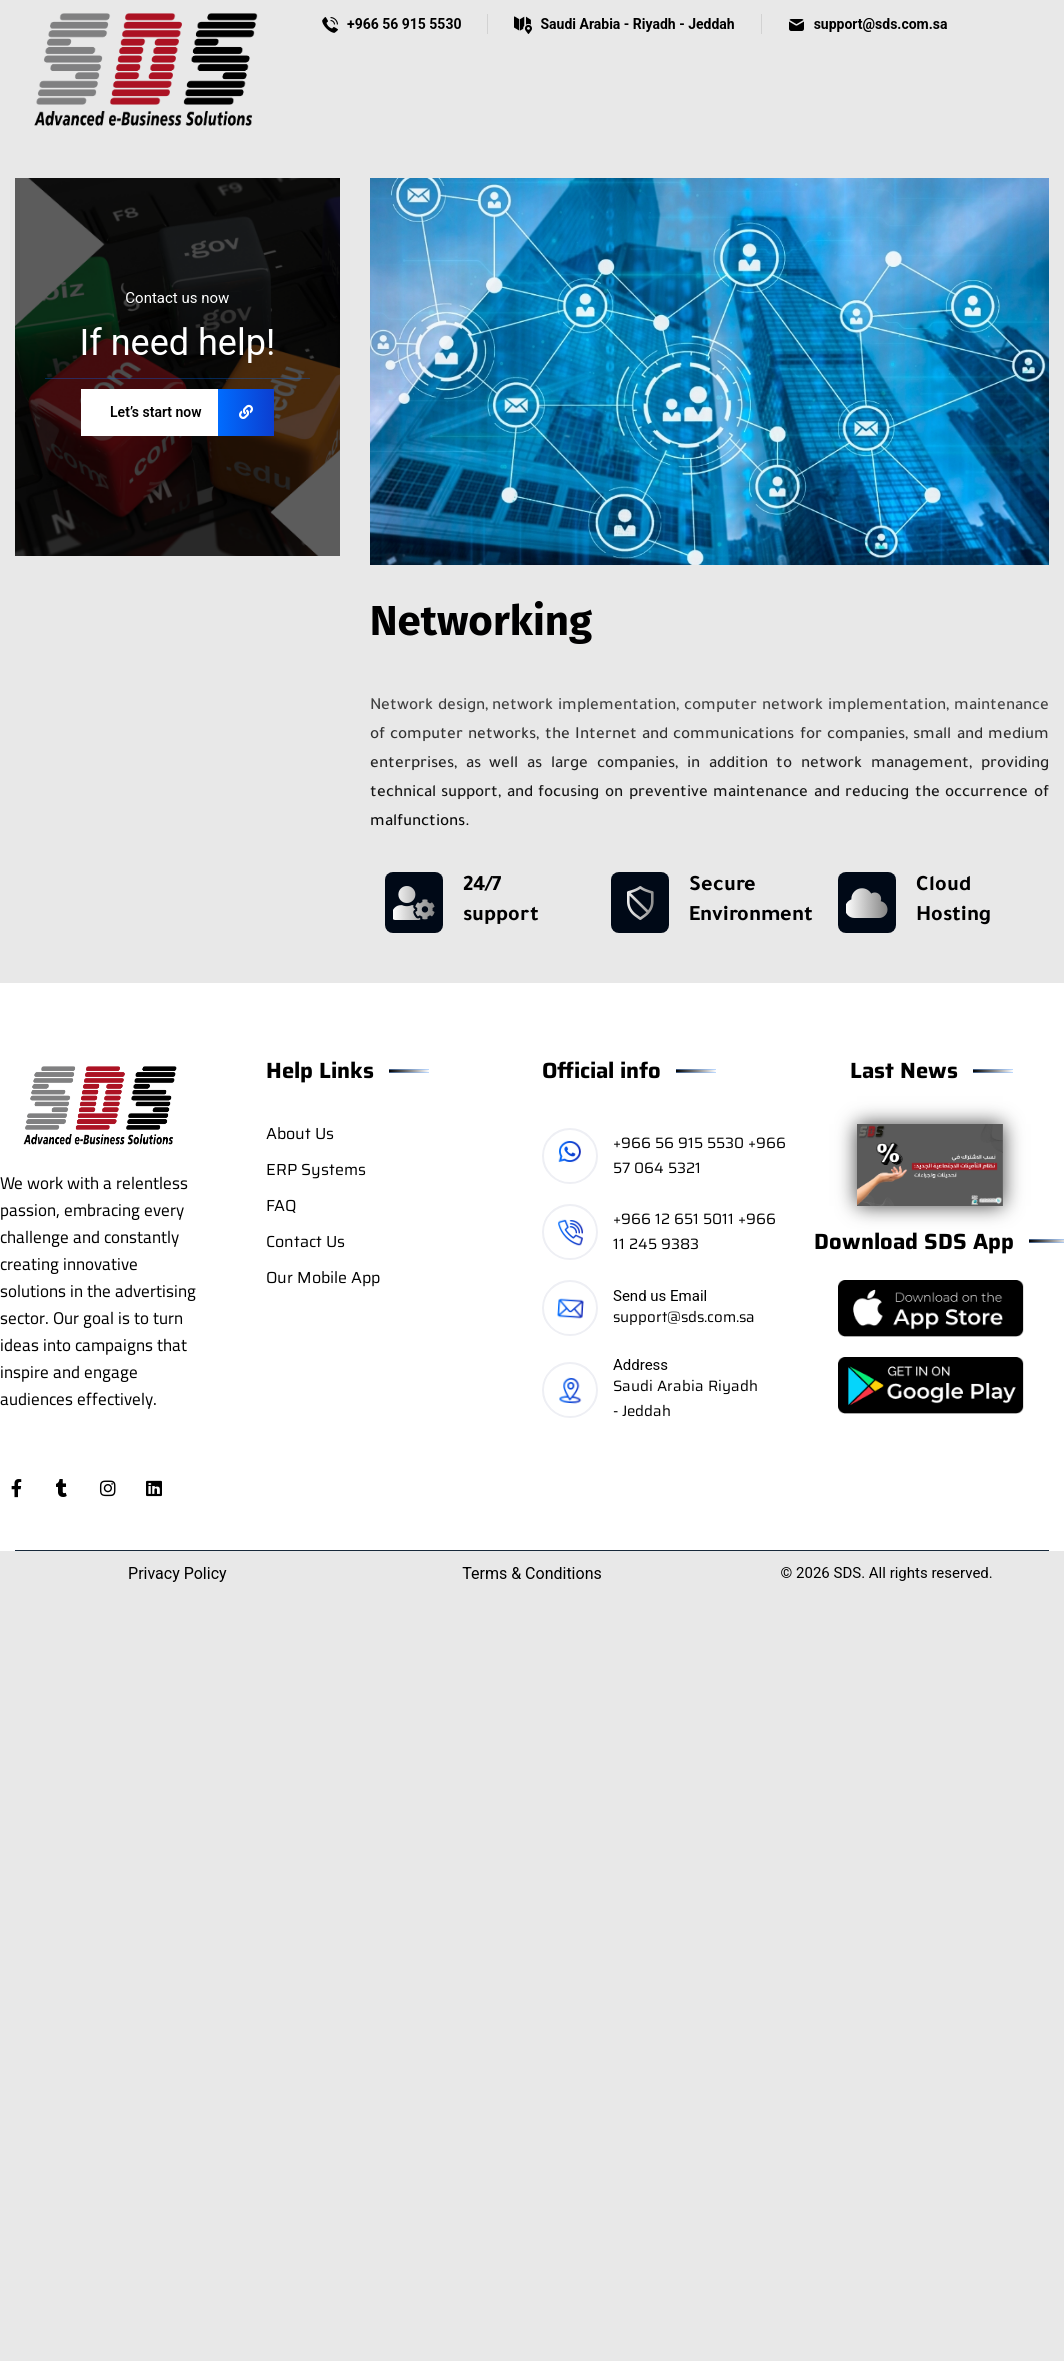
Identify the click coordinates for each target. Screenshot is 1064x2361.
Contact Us (305, 1241)
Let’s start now (192, 412)
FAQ (281, 1205)
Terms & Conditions (532, 1573)
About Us (300, 1133)
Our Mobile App (323, 1277)
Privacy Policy (177, 1573)
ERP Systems (316, 1169)
